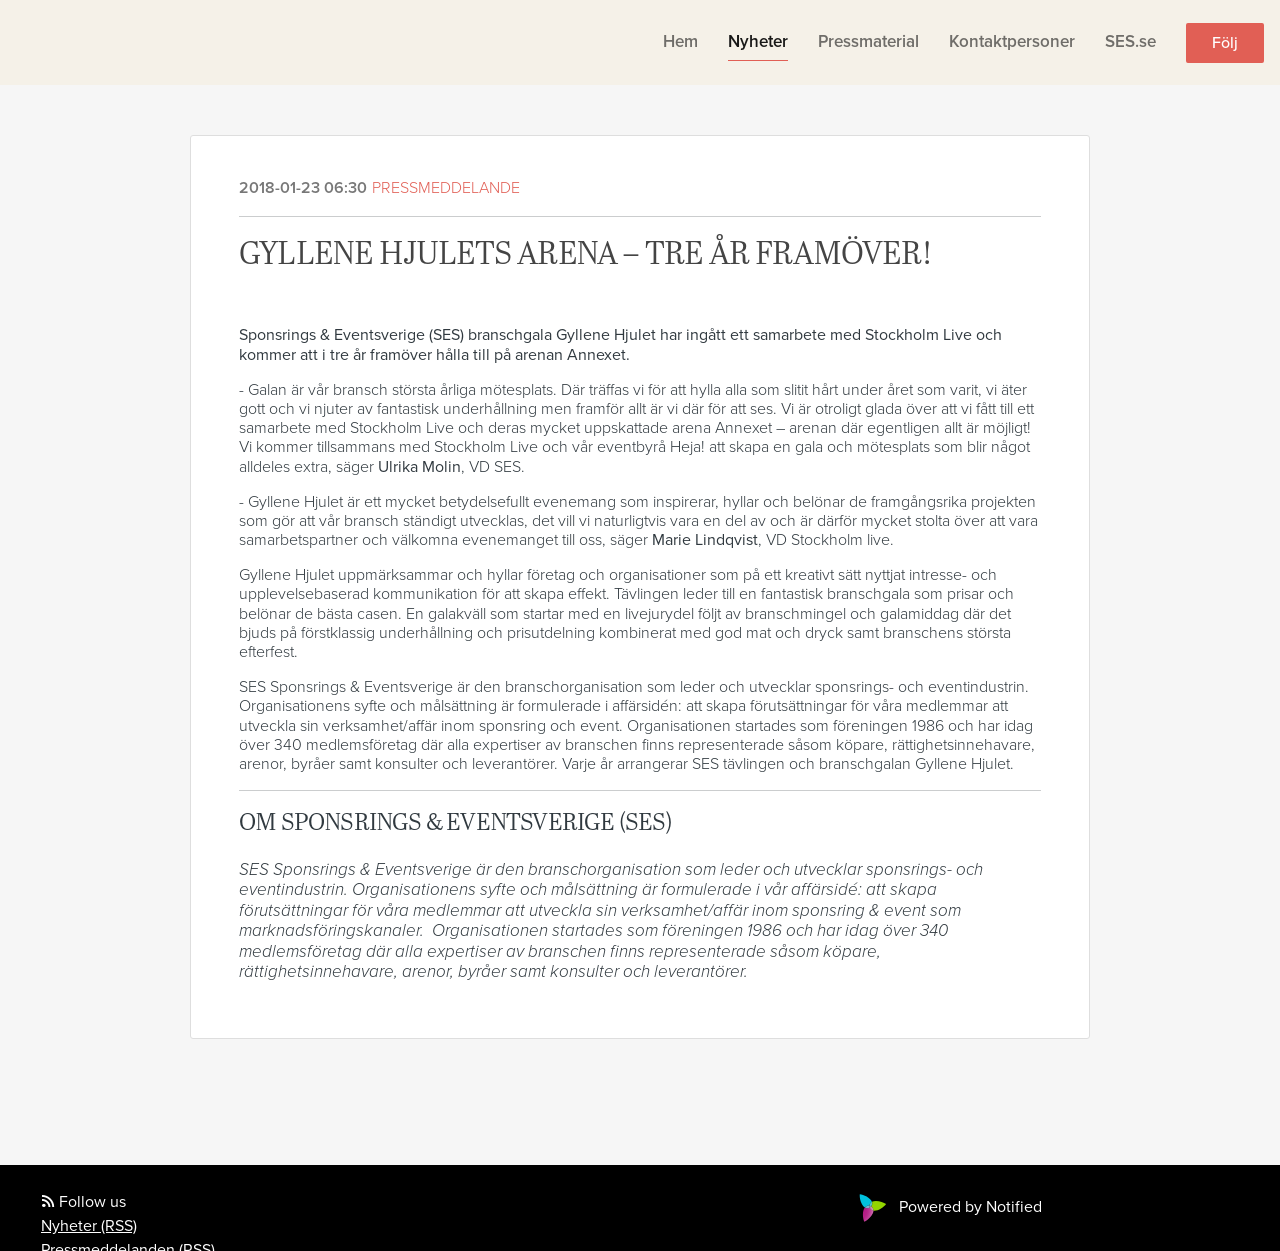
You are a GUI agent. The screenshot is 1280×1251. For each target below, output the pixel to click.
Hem (680, 41)
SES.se (1130, 41)
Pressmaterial (868, 41)
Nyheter (758, 41)
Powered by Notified (948, 1207)
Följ (1225, 43)
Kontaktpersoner (1012, 41)
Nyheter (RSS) (89, 1226)
